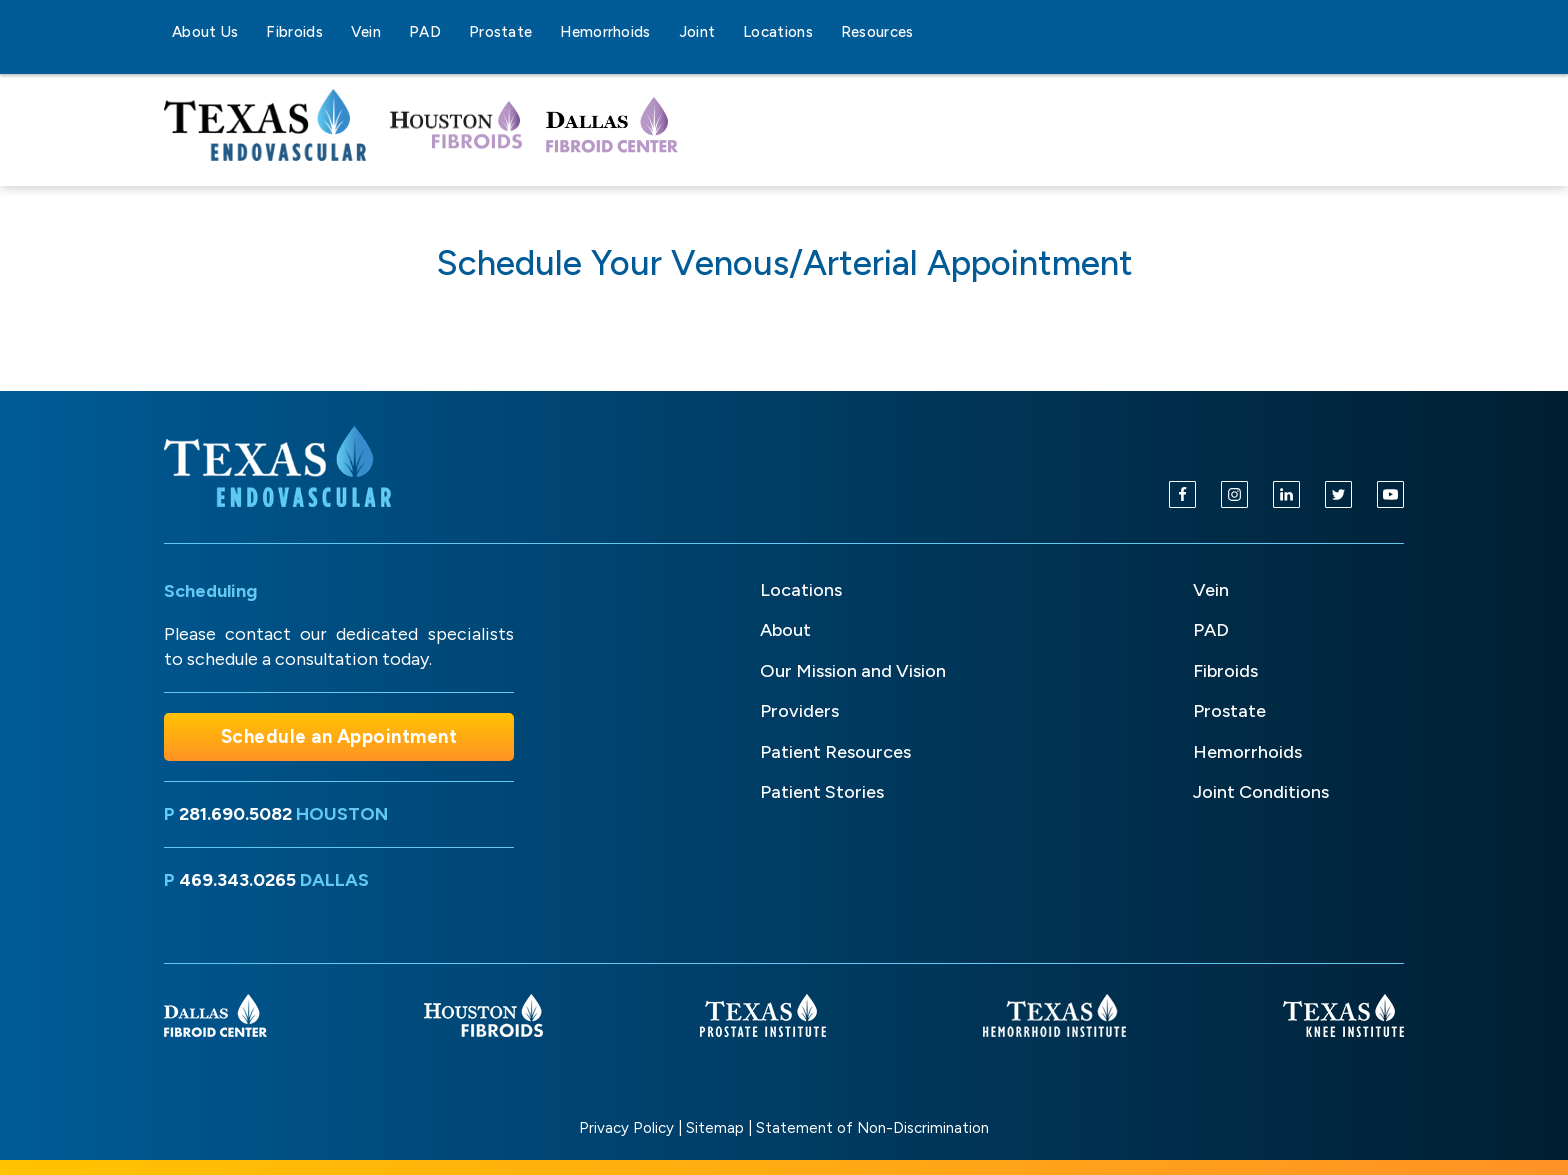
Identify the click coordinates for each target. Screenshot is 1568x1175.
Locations (778, 32)
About (785, 630)
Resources (877, 32)
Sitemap (715, 1128)
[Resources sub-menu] (926, 32)
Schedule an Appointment (339, 736)
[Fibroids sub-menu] (335, 32)
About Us (205, 32)
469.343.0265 (237, 880)
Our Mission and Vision (853, 671)
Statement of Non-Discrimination (872, 1128)
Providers (799, 711)
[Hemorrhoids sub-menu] (663, 32)
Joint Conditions (1261, 792)
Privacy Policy (626, 1128)
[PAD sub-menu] (453, 32)
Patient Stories (822, 792)
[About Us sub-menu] (250, 32)
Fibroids (294, 32)
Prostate (500, 32)
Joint (697, 32)
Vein (366, 32)
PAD (425, 32)
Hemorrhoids (605, 32)
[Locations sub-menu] (825, 32)
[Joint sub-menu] (727, 32)
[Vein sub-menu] (393, 32)
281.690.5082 (235, 814)
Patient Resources (835, 752)
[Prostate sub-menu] (544, 32)
